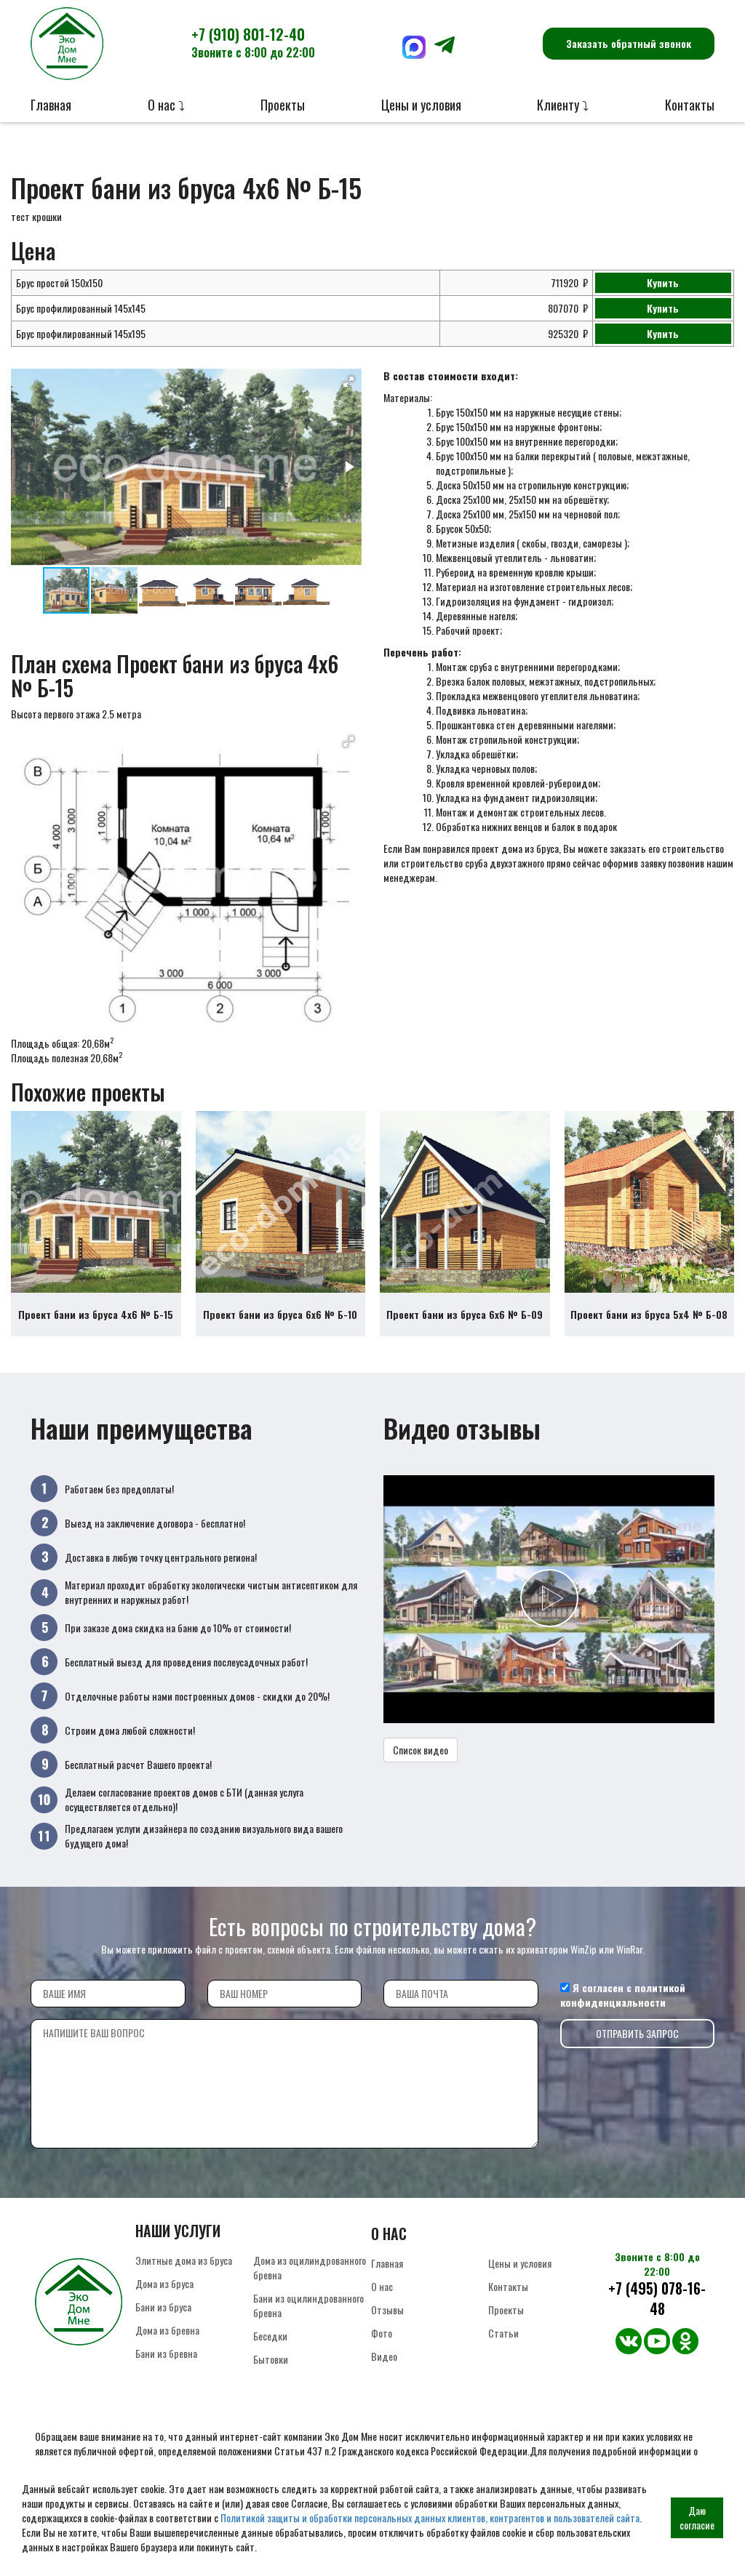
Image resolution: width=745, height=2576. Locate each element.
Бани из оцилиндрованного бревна (308, 2305)
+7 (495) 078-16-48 (657, 2298)
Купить (663, 282)
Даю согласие (697, 2517)
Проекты (282, 104)
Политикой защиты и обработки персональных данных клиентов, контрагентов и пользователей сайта (430, 2517)
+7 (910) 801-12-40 (253, 42)
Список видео (420, 1749)
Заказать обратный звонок (628, 43)
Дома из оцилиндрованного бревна (309, 2267)
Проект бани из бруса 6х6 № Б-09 (464, 1314)
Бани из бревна (166, 2353)
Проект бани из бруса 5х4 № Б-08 (649, 1314)
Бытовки (270, 2359)
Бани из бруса (163, 2306)
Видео (384, 2356)
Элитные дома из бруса (183, 2260)
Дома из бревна (167, 2330)
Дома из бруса (164, 2283)
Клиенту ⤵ (563, 104)
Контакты (689, 104)
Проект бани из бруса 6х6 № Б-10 (280, 1314)
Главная (51, 104)
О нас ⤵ (166, 104)
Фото (381, 2332)
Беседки (270, 2335)
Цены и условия (421, 104)
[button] (348, 381)
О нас (382, 2286)
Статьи (503, 2332)
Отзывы (387, 2309)
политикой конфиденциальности (622, 1995)
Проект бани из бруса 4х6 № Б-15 (95, 1314)
